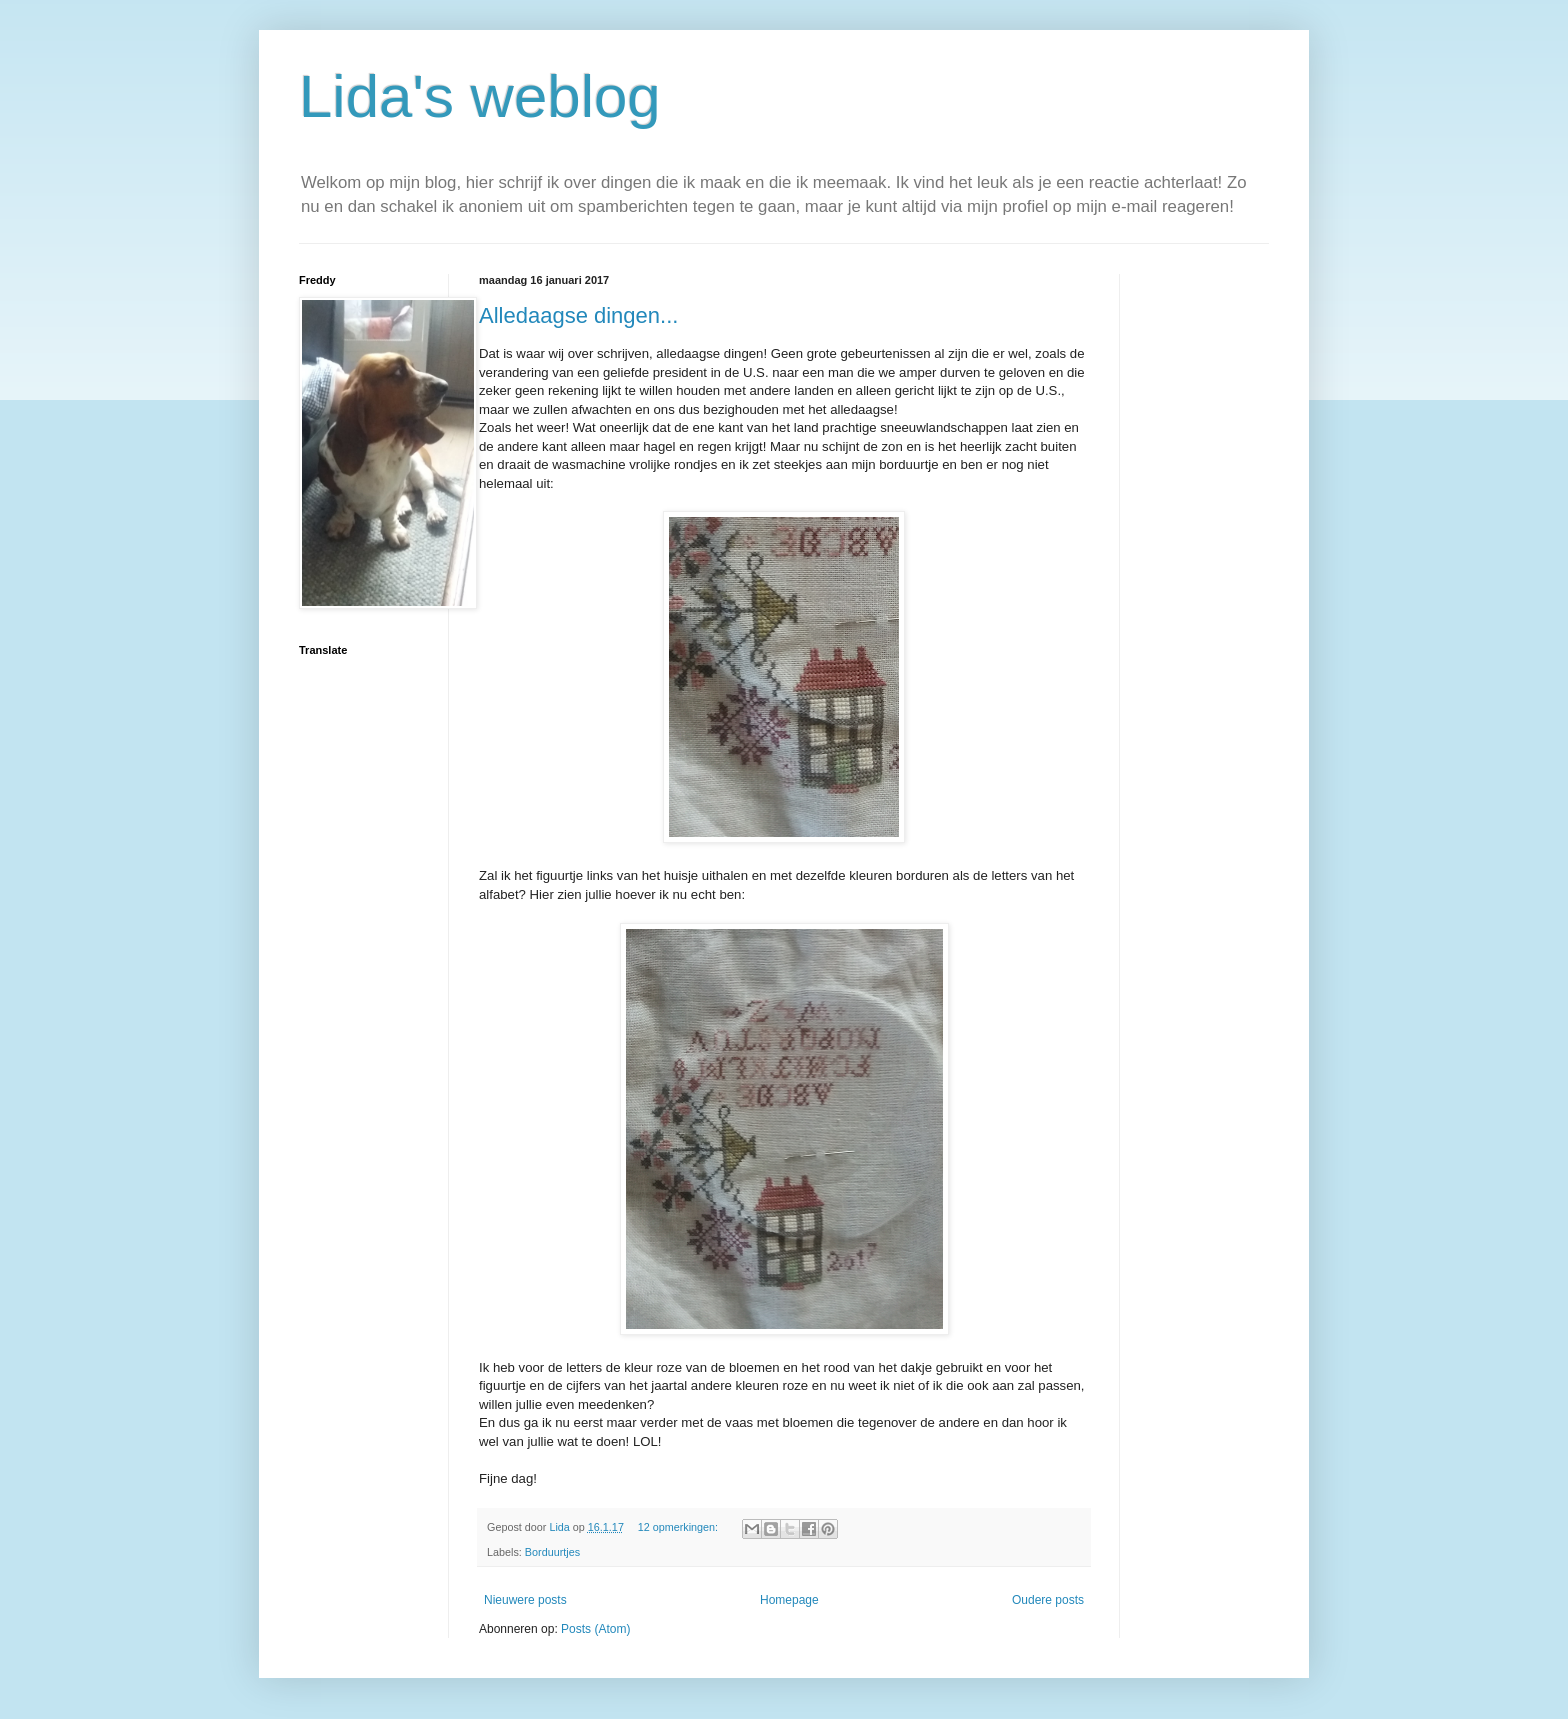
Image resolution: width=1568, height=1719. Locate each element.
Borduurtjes (552, 1552)
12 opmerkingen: (679, 1527)
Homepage (789, 1600)
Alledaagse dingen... (578, 315)
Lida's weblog (480, 96)
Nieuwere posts (525, 1600)
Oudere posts (1048, 1600)
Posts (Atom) (595, 1629)
